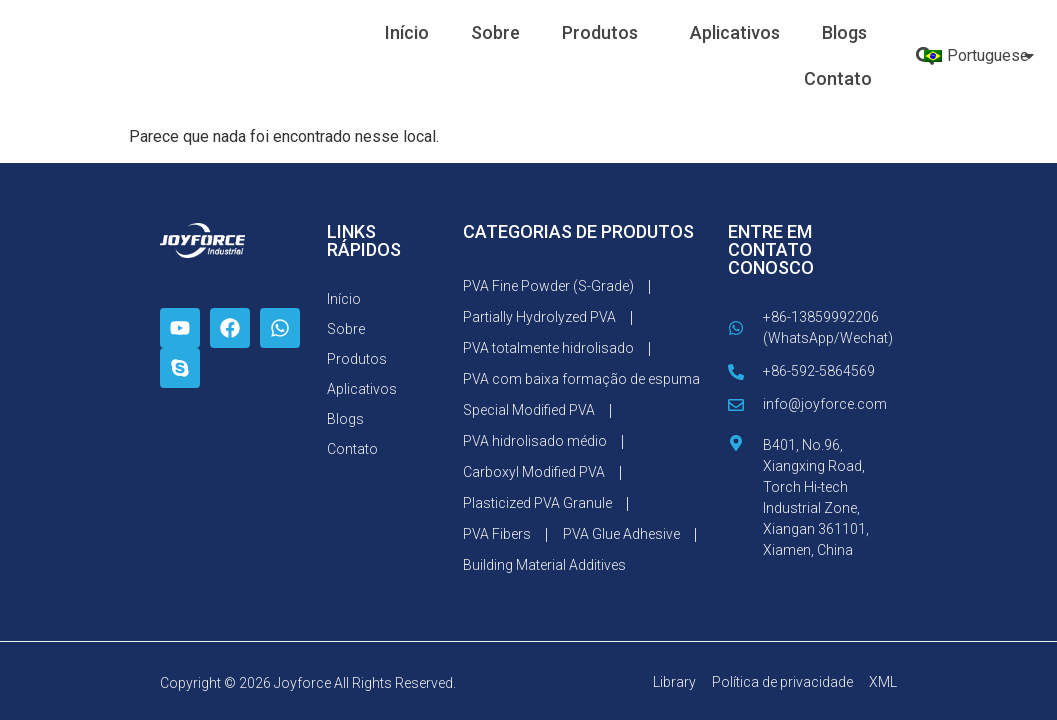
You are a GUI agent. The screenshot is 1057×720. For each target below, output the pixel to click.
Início (407, 32)
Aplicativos (735, 32)
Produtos (605, 32)
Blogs (844, 32)
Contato (838, 78)
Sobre (495, 32)
